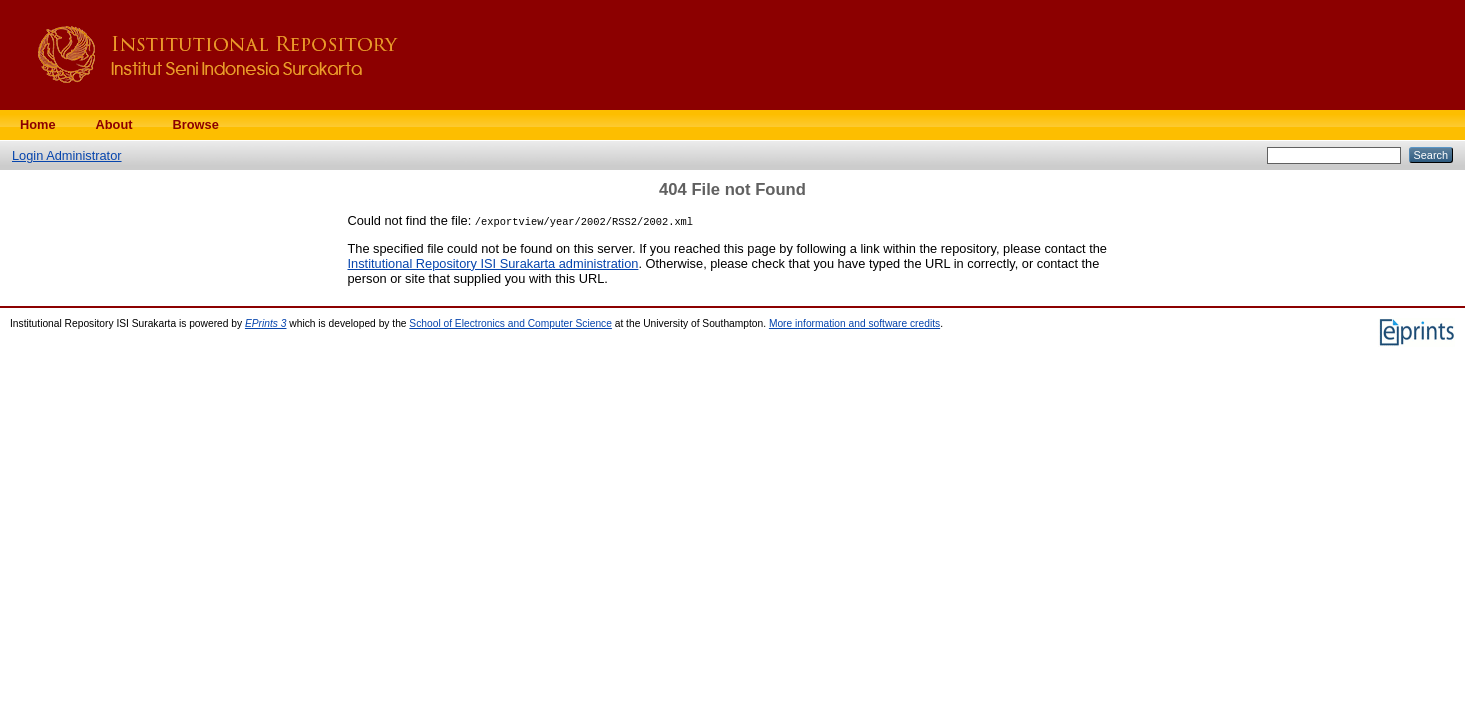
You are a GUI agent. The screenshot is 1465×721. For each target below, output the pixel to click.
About (114, 124)
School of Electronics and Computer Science (510, 323)
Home (38, 124)
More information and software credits (854, 323)
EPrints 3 (266, 323)
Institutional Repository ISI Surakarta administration (493, 263)
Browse (196, 124)
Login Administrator (67, 155)
